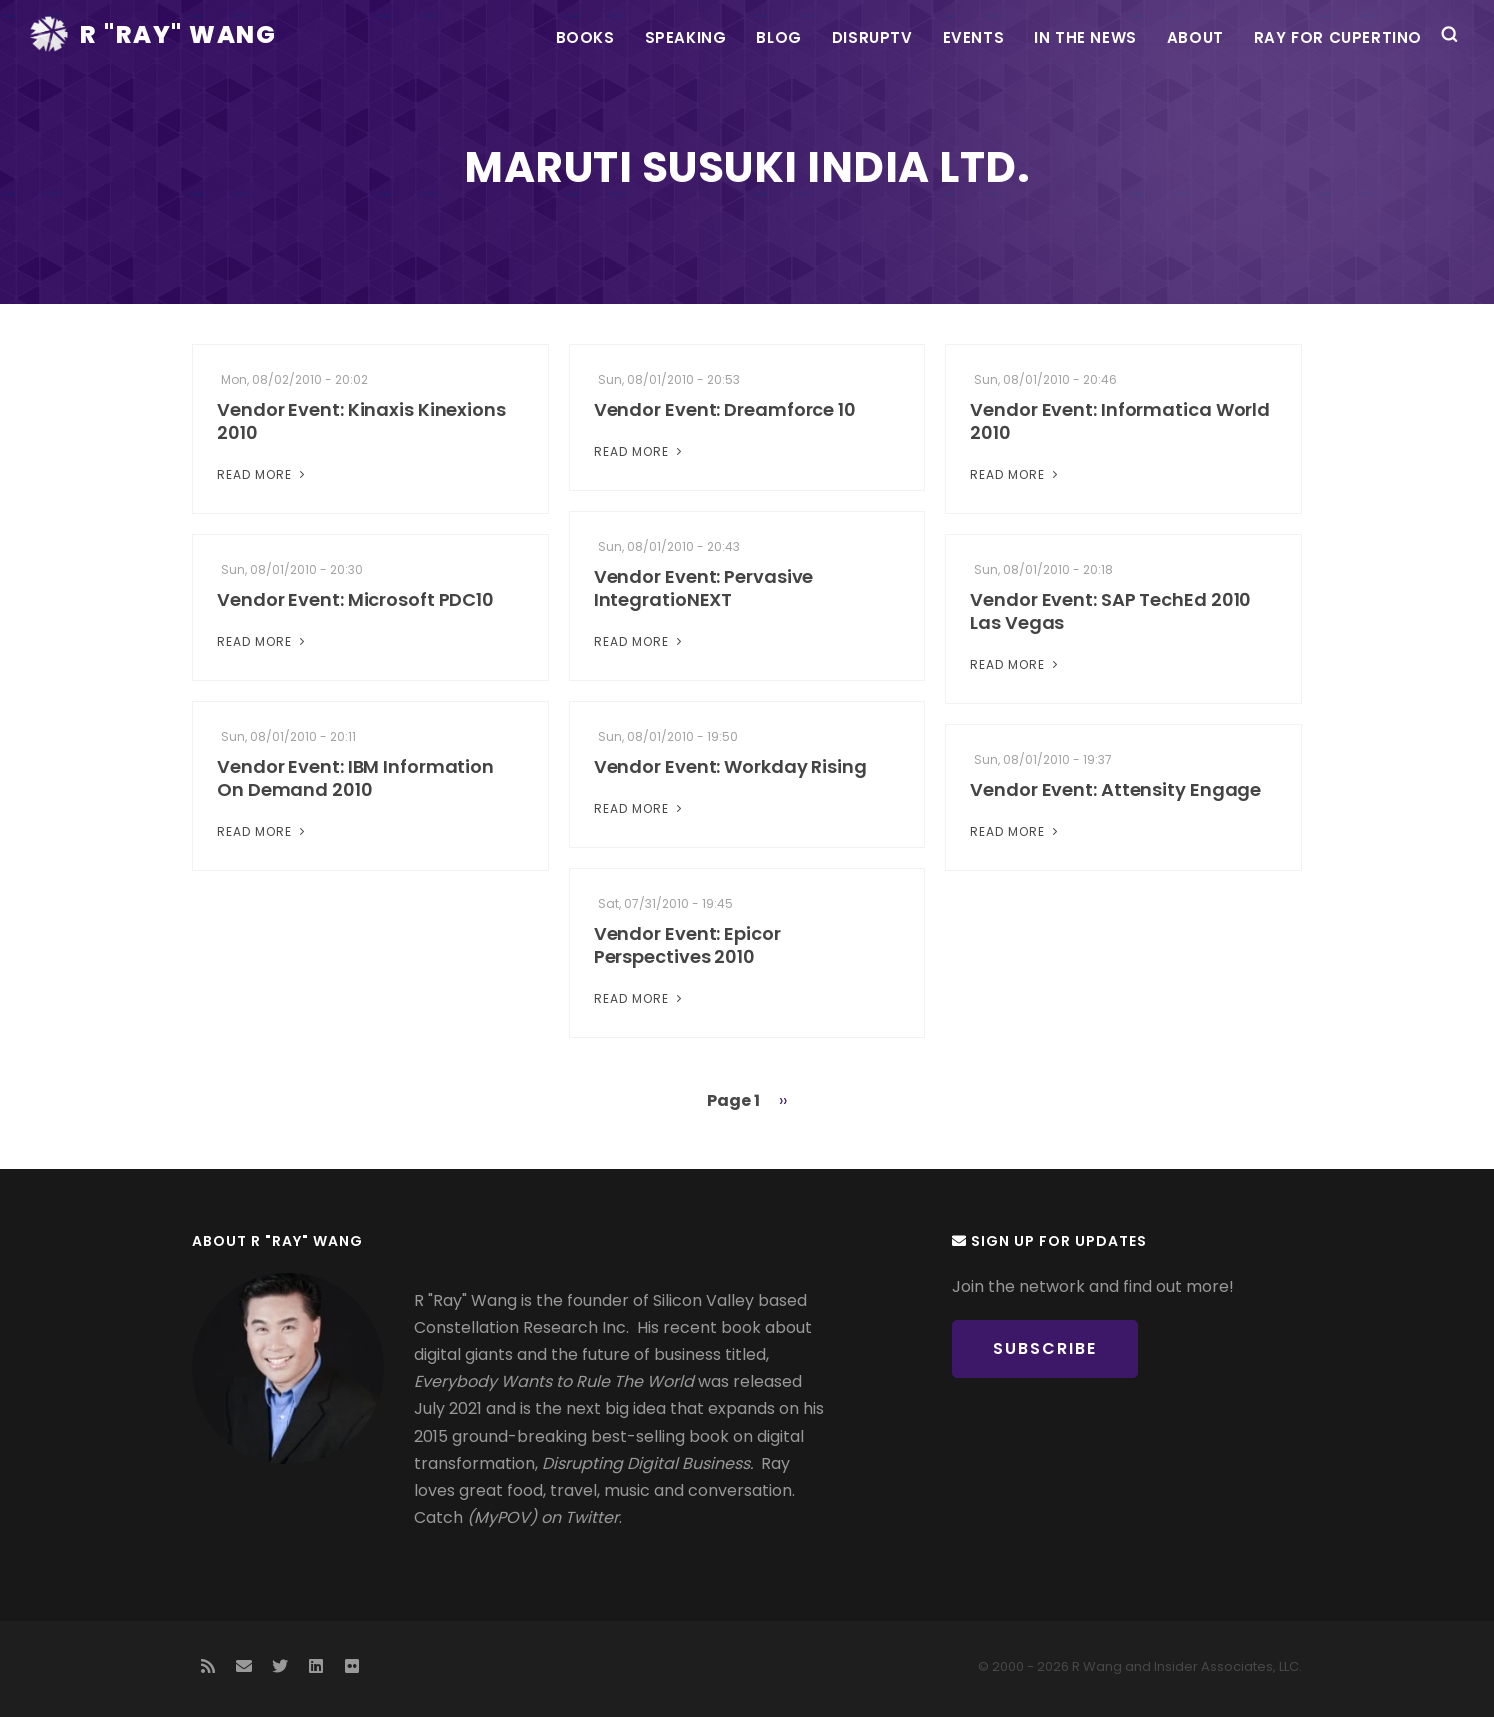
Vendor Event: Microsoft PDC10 (355, 599)
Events (974, 37)
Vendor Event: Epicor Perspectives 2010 (687, 945)
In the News (1085, 37)
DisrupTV (872, 37)
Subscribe (1045, 1348)
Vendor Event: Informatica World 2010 (1120, 421)
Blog (778, 37)
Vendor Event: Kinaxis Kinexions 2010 (361, 421)
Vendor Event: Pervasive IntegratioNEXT (704, 588)
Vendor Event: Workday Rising (730, 766)
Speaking (686, 37)
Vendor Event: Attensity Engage (1115, 789)
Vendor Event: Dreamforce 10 (725, 409)
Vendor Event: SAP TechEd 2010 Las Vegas (1110, 611)
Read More (263, 474)
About (1195, 37)
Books (585, 37)
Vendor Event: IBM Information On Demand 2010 (355, 778)
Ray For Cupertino (1338, 37)
